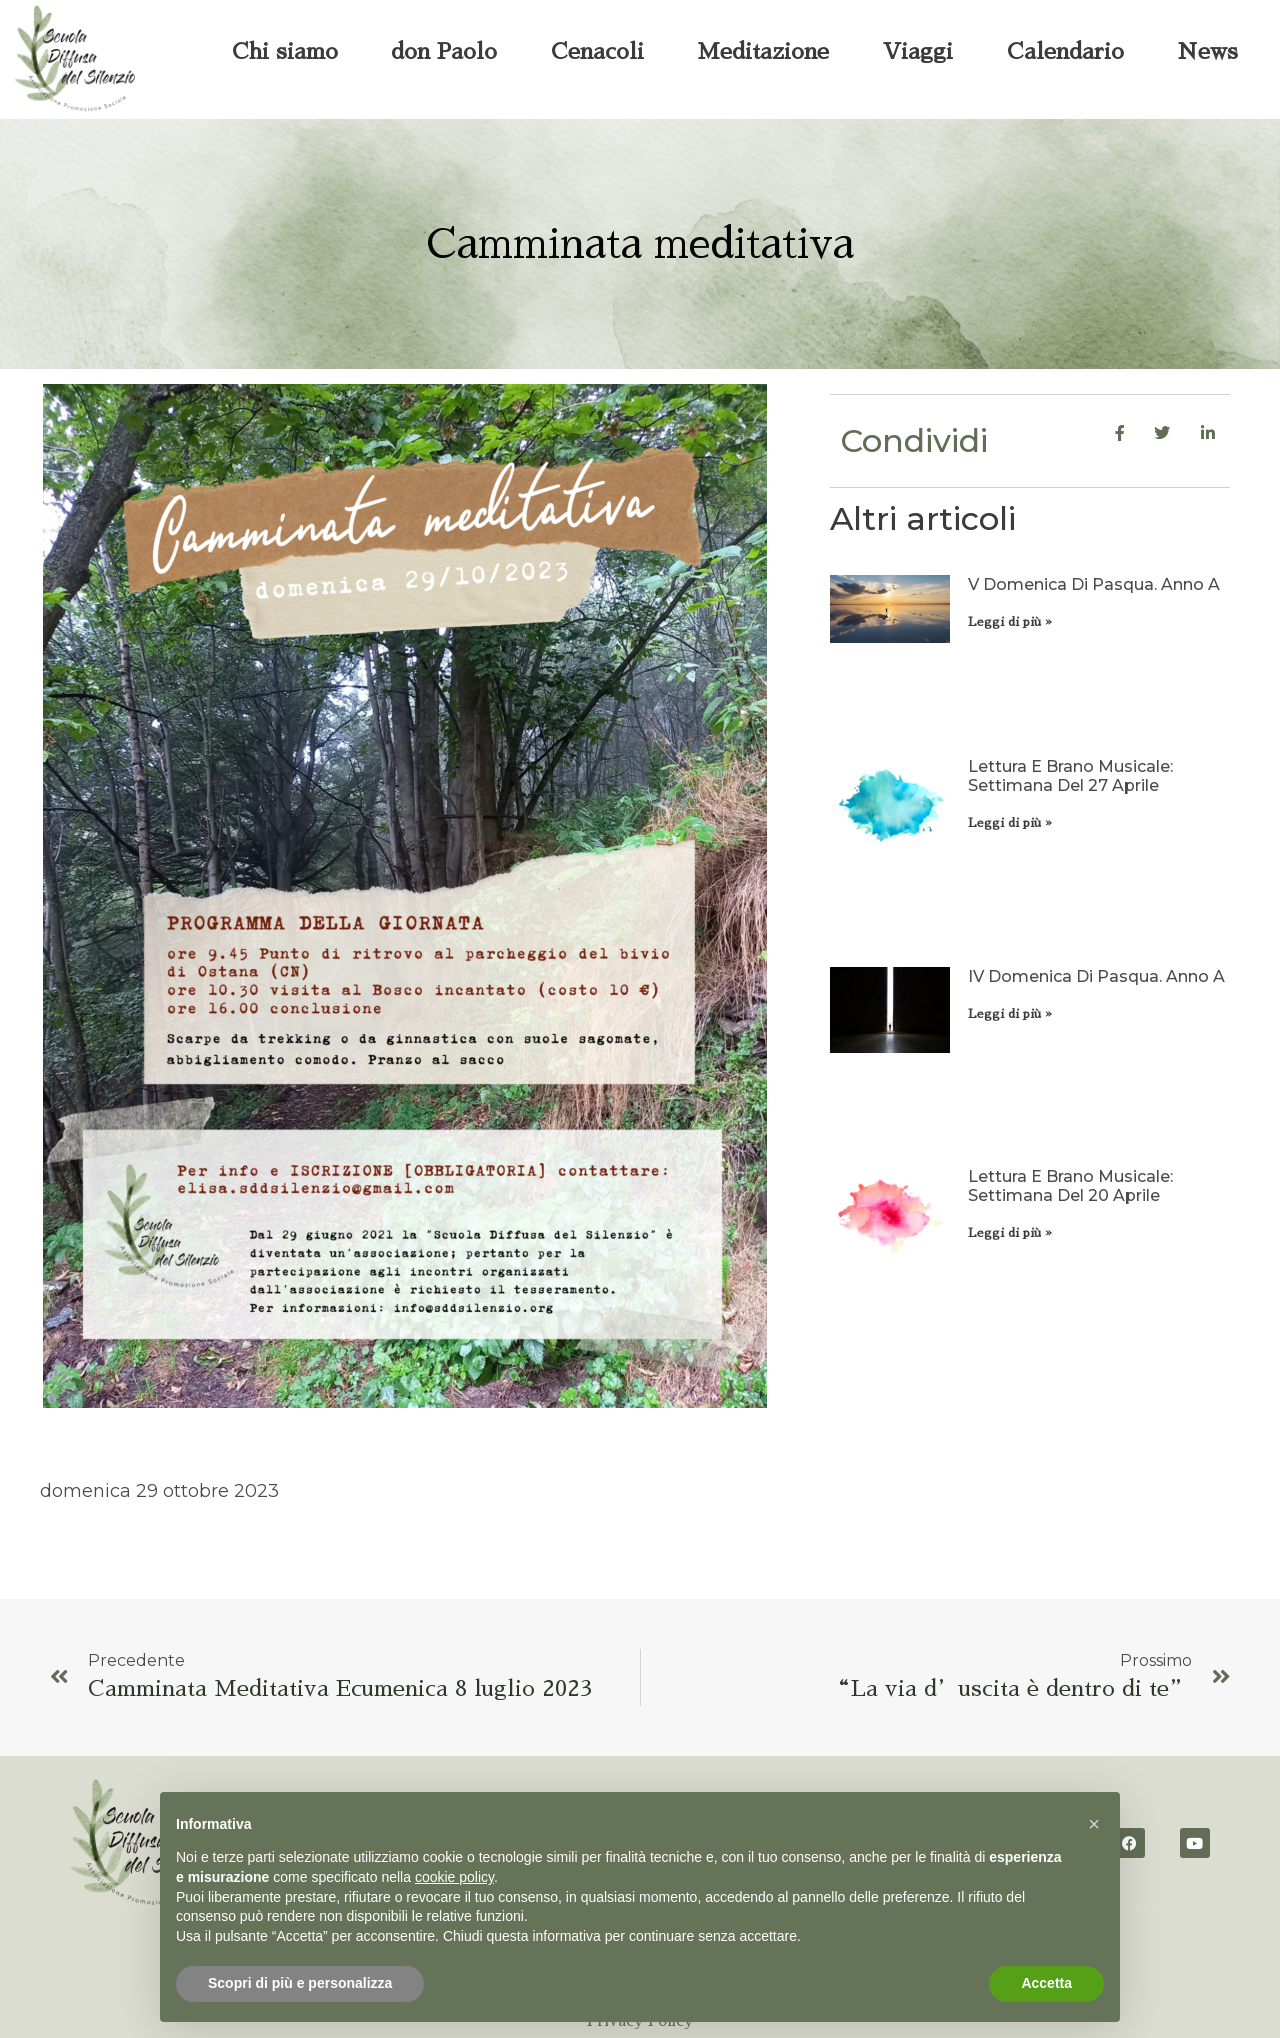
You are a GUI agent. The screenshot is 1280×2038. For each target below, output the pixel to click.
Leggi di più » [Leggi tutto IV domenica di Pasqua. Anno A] (1010, 1014)
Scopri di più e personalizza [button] (300, 1983)
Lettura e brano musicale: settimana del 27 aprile (1070, 776)
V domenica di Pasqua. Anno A (1094, 584)
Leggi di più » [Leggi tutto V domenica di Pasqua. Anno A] (1010, 622)
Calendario (1065, 52)
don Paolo (444, 52)
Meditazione (763, 52)
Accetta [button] (1046, 1983)
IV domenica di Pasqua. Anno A (1096, 976)
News (1207, 52)
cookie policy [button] (454, 1877)
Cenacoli (597, 52)
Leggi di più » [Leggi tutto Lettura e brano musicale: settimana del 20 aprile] (1010, 1233)
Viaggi (918, 52)
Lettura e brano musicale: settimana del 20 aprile (1070, 1186)
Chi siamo (285, 52)
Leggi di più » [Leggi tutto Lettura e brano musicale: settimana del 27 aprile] (1010, 823)
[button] (1094, 1824)
